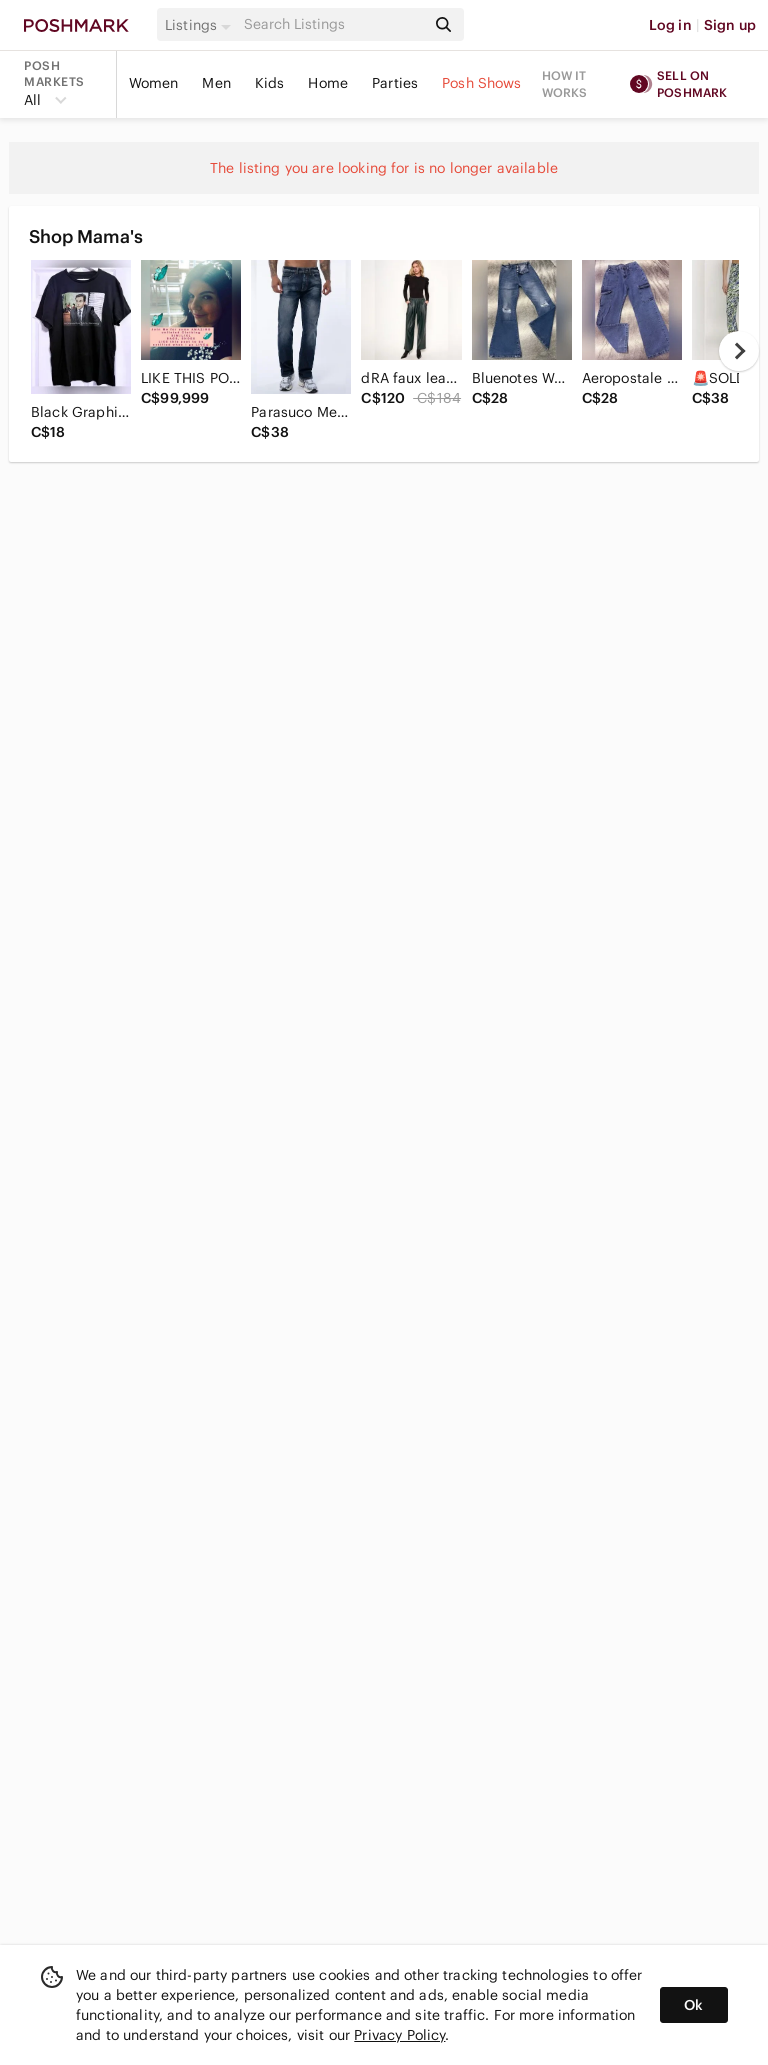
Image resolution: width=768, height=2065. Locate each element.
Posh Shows (482, 83)
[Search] (333, 24)
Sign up (730, 25)
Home (328, 83)
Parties (395, 83)
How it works (565, 84)
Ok (693, 2005)
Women (154, 83)
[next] (739, 351)
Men (216, 83)
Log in (670, 25)
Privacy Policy (399, 2035)
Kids (270, 83)
